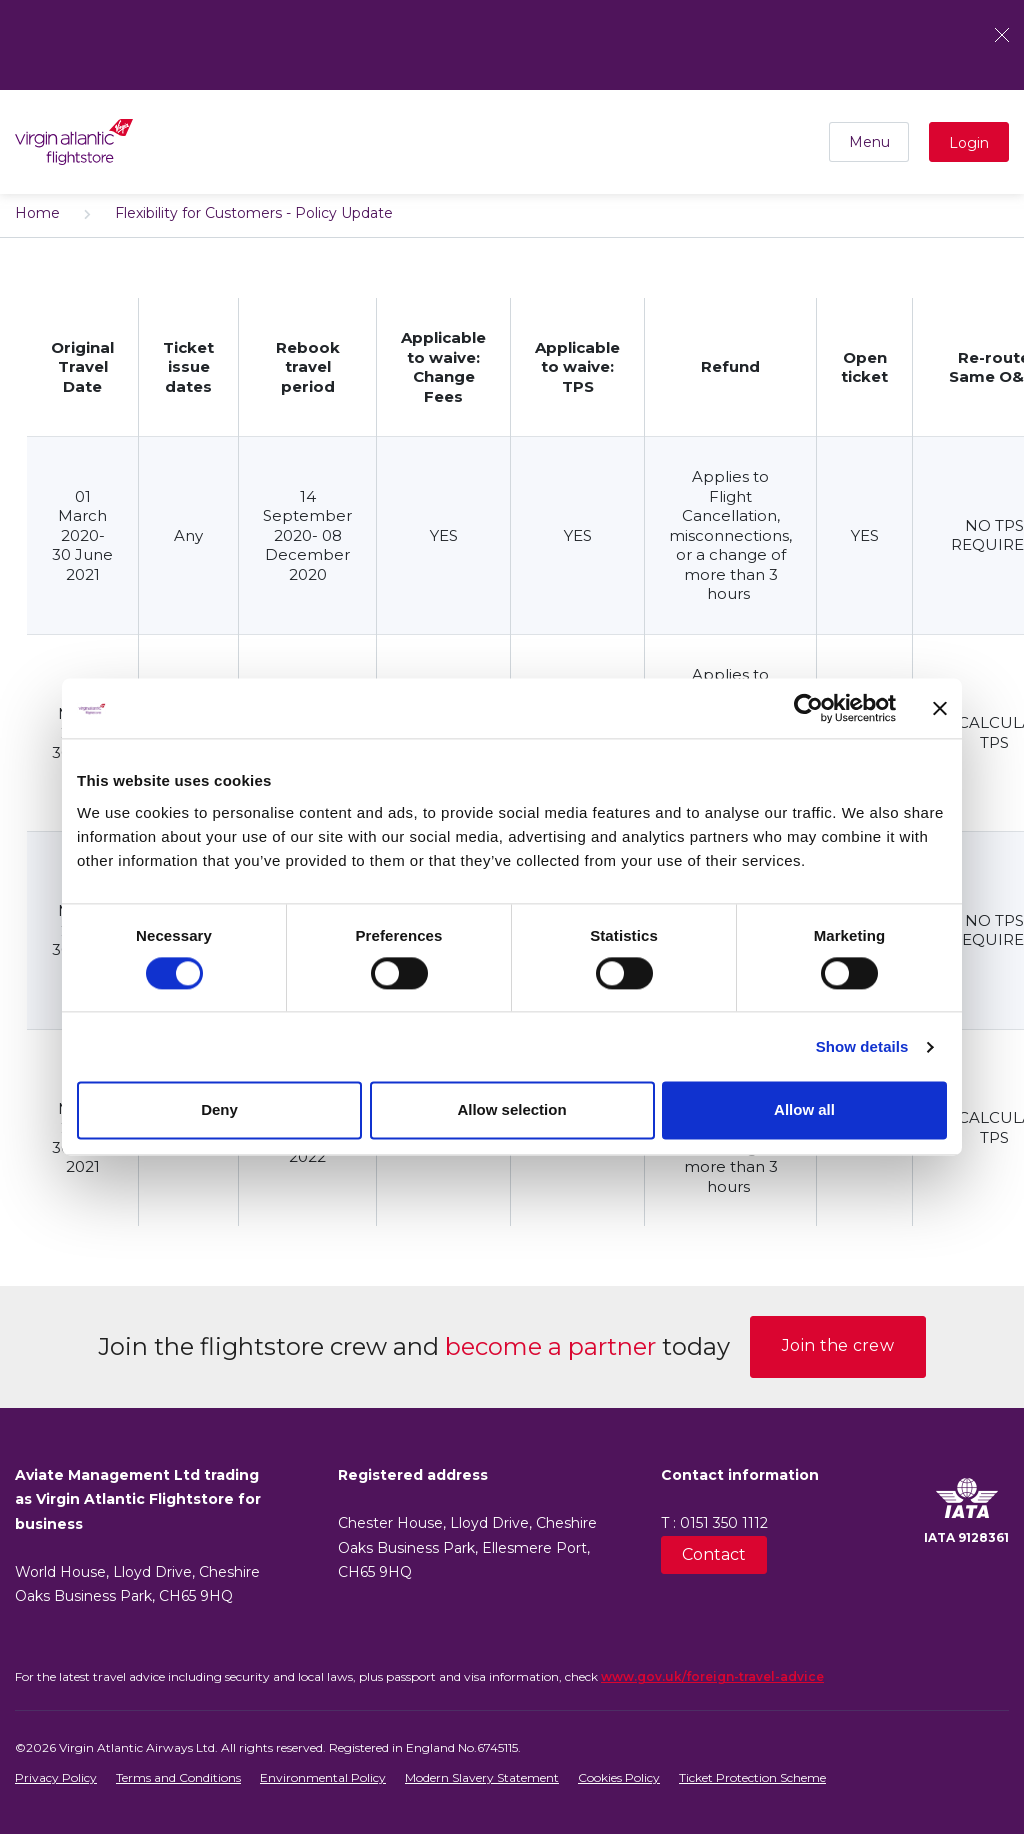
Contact (714, 1554)
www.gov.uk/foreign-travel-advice (712, 1676)
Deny (219, 1110)
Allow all (804, 1110)
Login (969, 143)
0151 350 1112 (724, 1523)
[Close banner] (940, 708)
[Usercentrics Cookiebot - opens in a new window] (808, 708)
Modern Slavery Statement (482, 1777)
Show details (862, 1046)
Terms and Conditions (178, 1777)
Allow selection (511, 1110)
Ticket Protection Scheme (752, 1777)
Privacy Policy (56, 1777)
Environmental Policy (323, 1777)
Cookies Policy (619, 1777)
